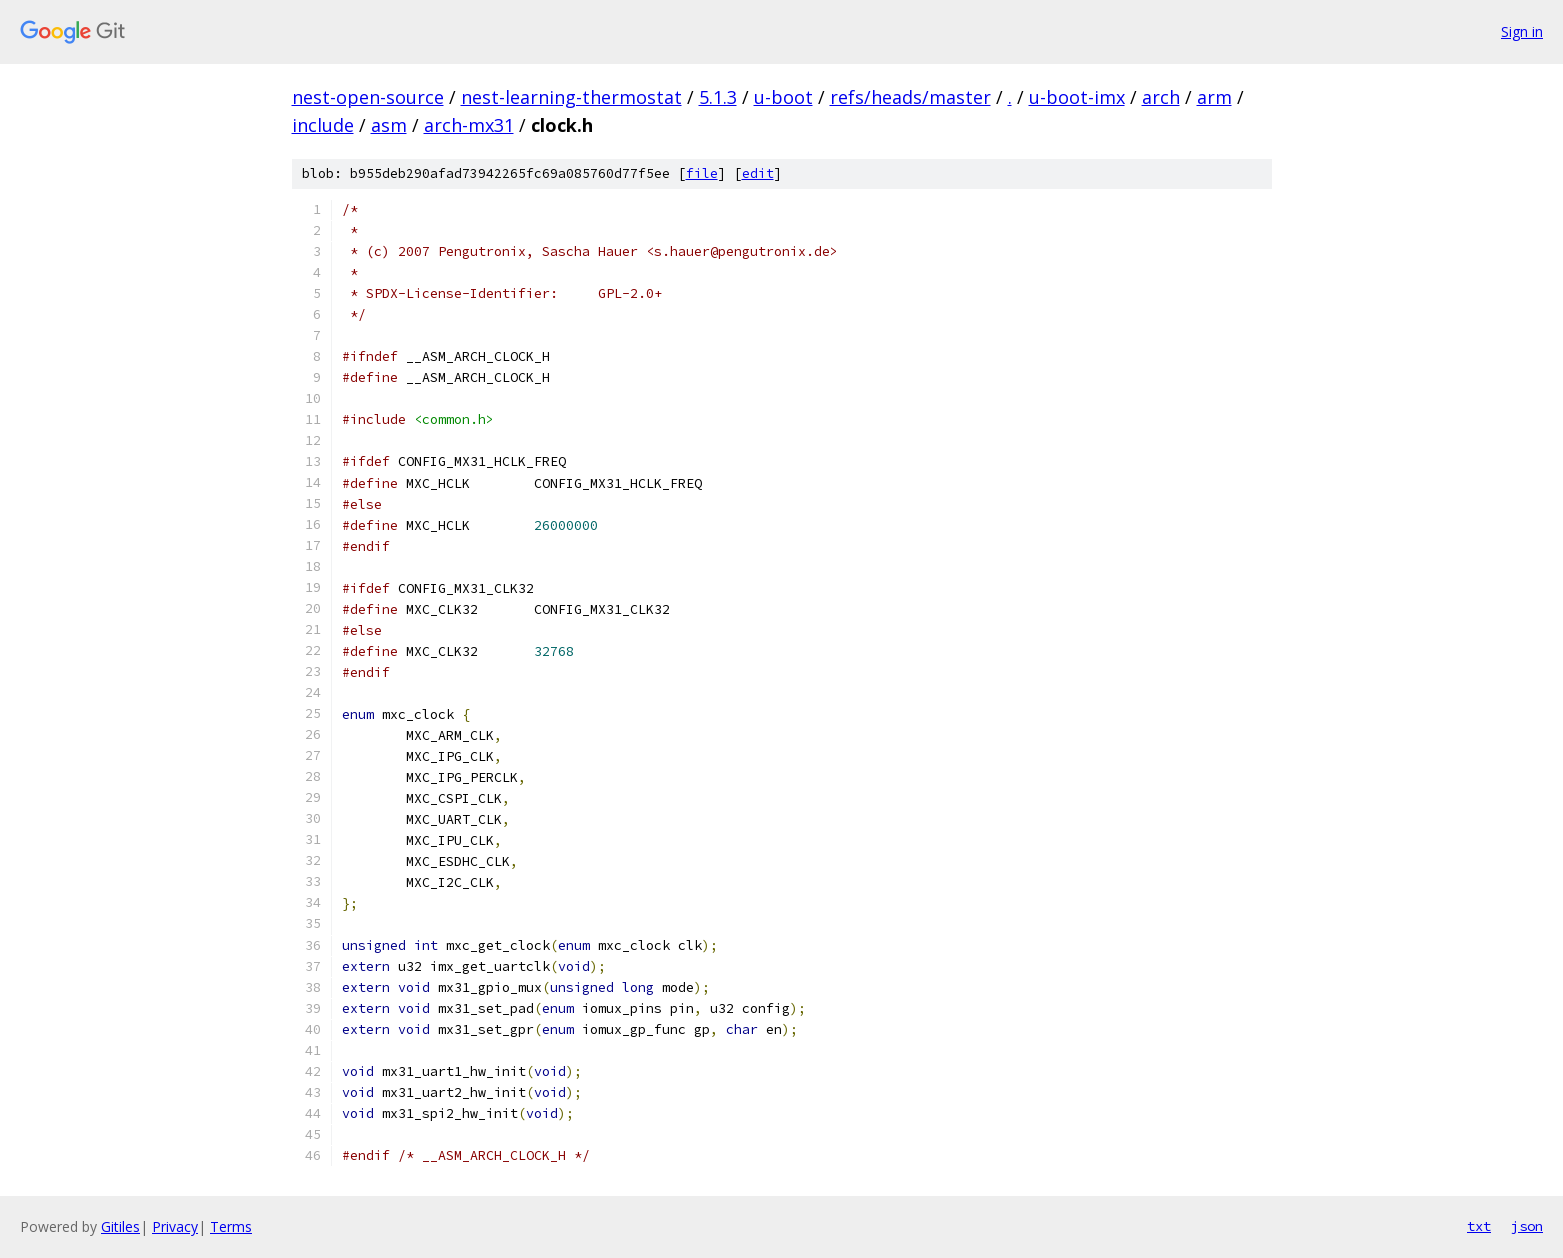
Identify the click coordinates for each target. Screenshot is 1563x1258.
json (1527, 1226)
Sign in (1522, 31)
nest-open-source (368, 97)
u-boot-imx (1077, 97)
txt (1479, 1226)
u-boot (783, 97)
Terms (231, 1226)
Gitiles (120, 1226)
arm (1214, 97)
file (702, 173)
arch (1161, 97)
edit (758, 173)
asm (389, 125)
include (323, 125)
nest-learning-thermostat (571, 97)
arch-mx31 (469, 125)
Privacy (175, 1226)
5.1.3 (718, 97)
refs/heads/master (910, 97)
